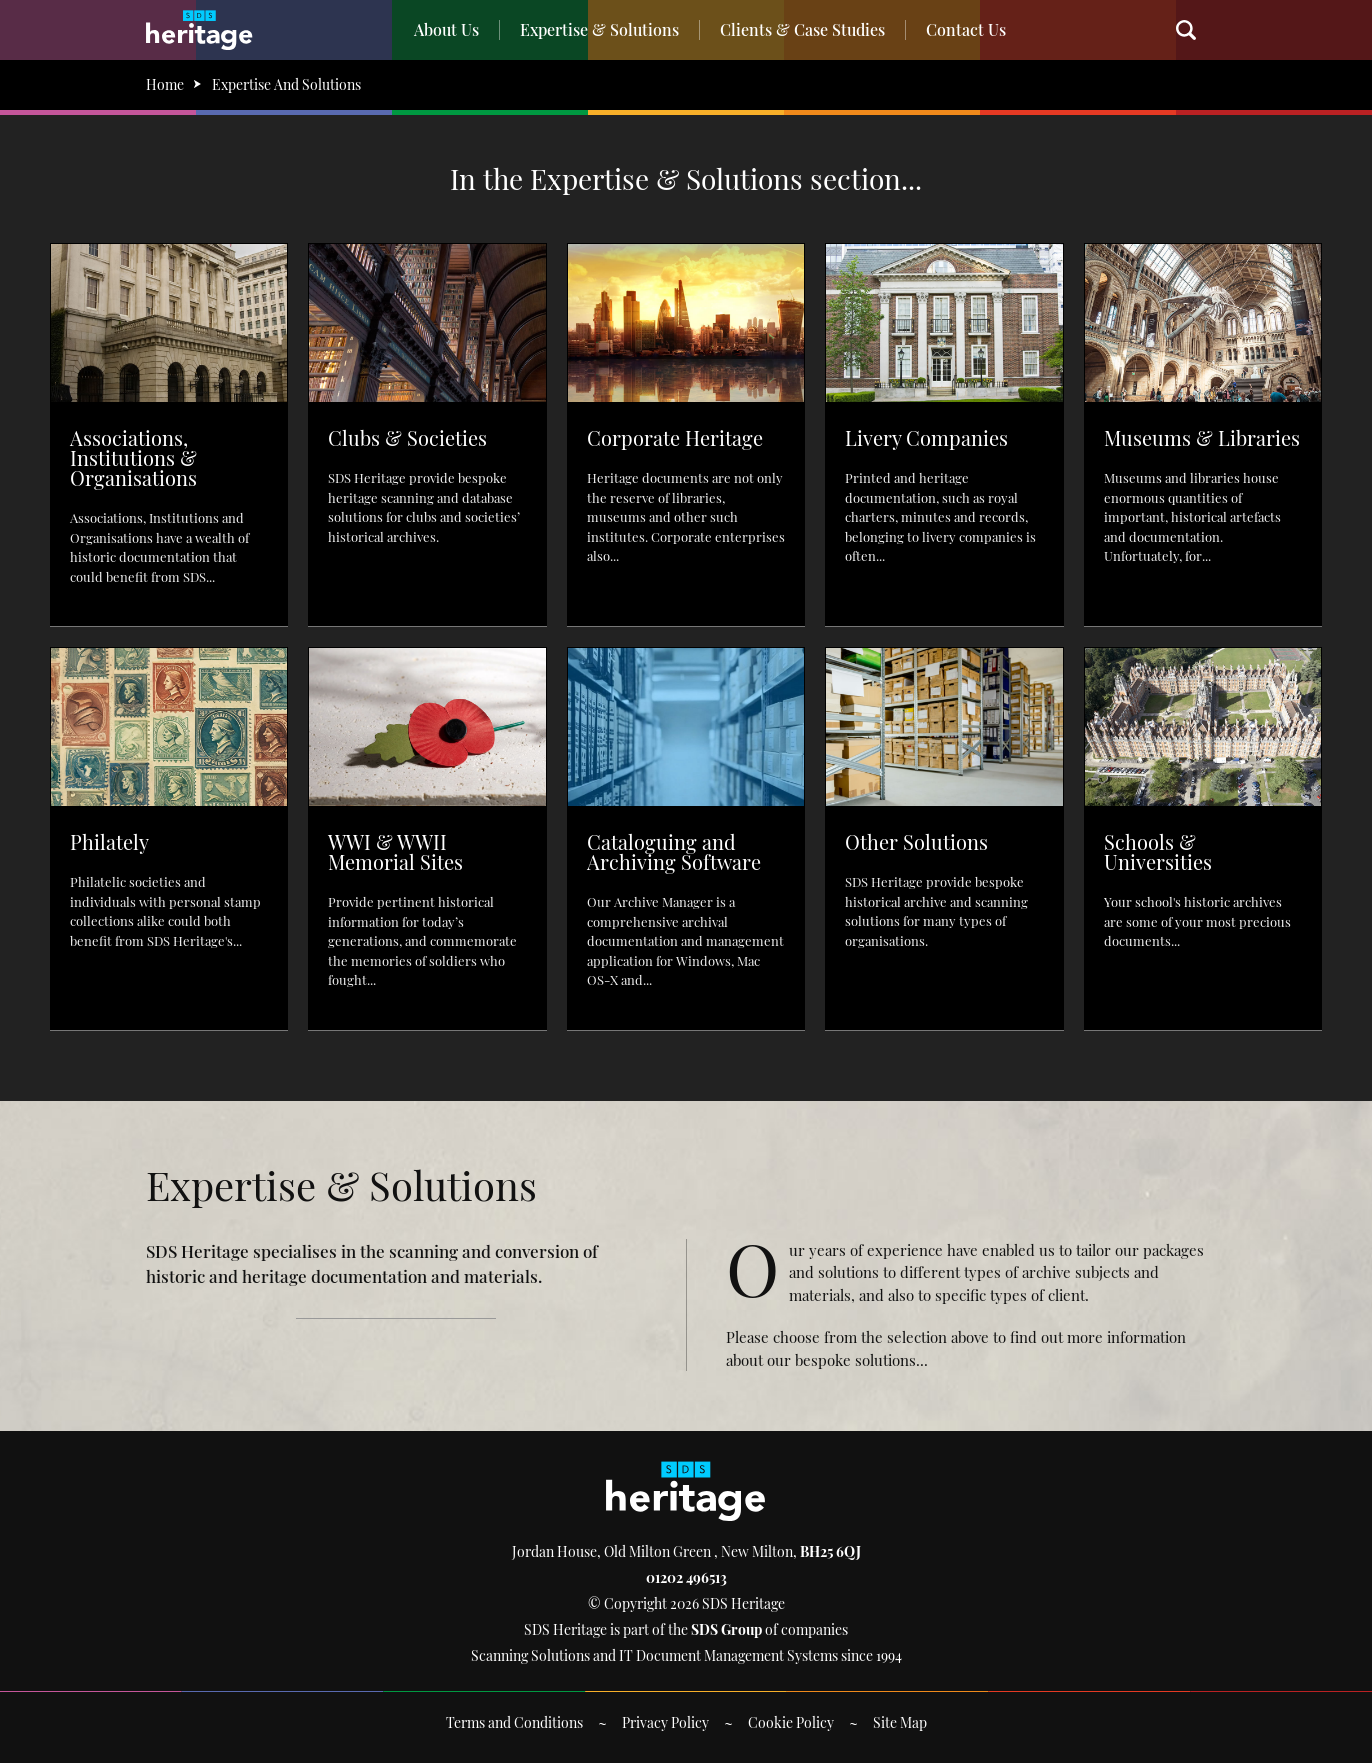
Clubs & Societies (407, 437)
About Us (446, 29)
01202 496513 (686, 1577)
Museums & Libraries (1202, 437)
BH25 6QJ (830, 1551)
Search (1196, 30)
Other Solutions (916, 841)
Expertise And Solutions (286, 84)
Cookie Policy (791, 1722)
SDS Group (726, 1629)
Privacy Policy (665, 1722)
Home (165, 84)
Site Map (900, 1722)
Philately (109, 841)
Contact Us (966, 29)
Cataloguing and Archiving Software (674, 851)
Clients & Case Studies (802, 29)
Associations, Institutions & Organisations (133, 457)
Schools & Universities (1158, 851)
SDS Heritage (199, 30)
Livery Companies (926, 437)
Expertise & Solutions (599, 29)
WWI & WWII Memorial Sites (395, 851)
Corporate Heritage (675, 437)
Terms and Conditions (514, 1722)
